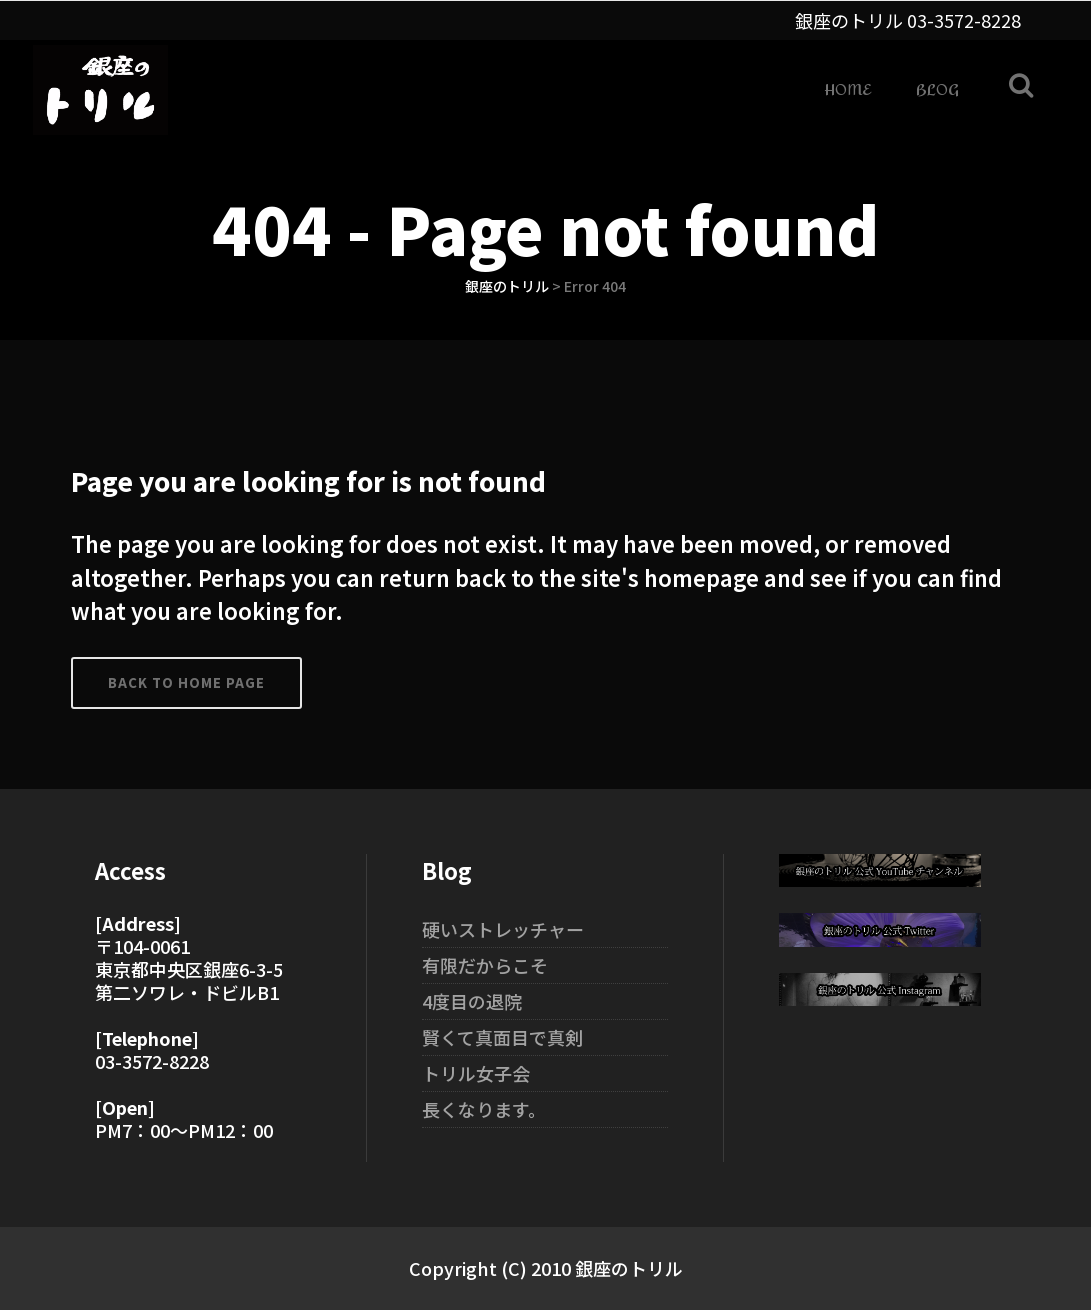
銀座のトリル (507, 286)
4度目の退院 (472, 1001)
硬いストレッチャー (503, 929)
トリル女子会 (476, 1073)
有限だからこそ (485, 965)
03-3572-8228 (964, 20)
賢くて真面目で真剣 (502, 1037)
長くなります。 (484, 1109)
